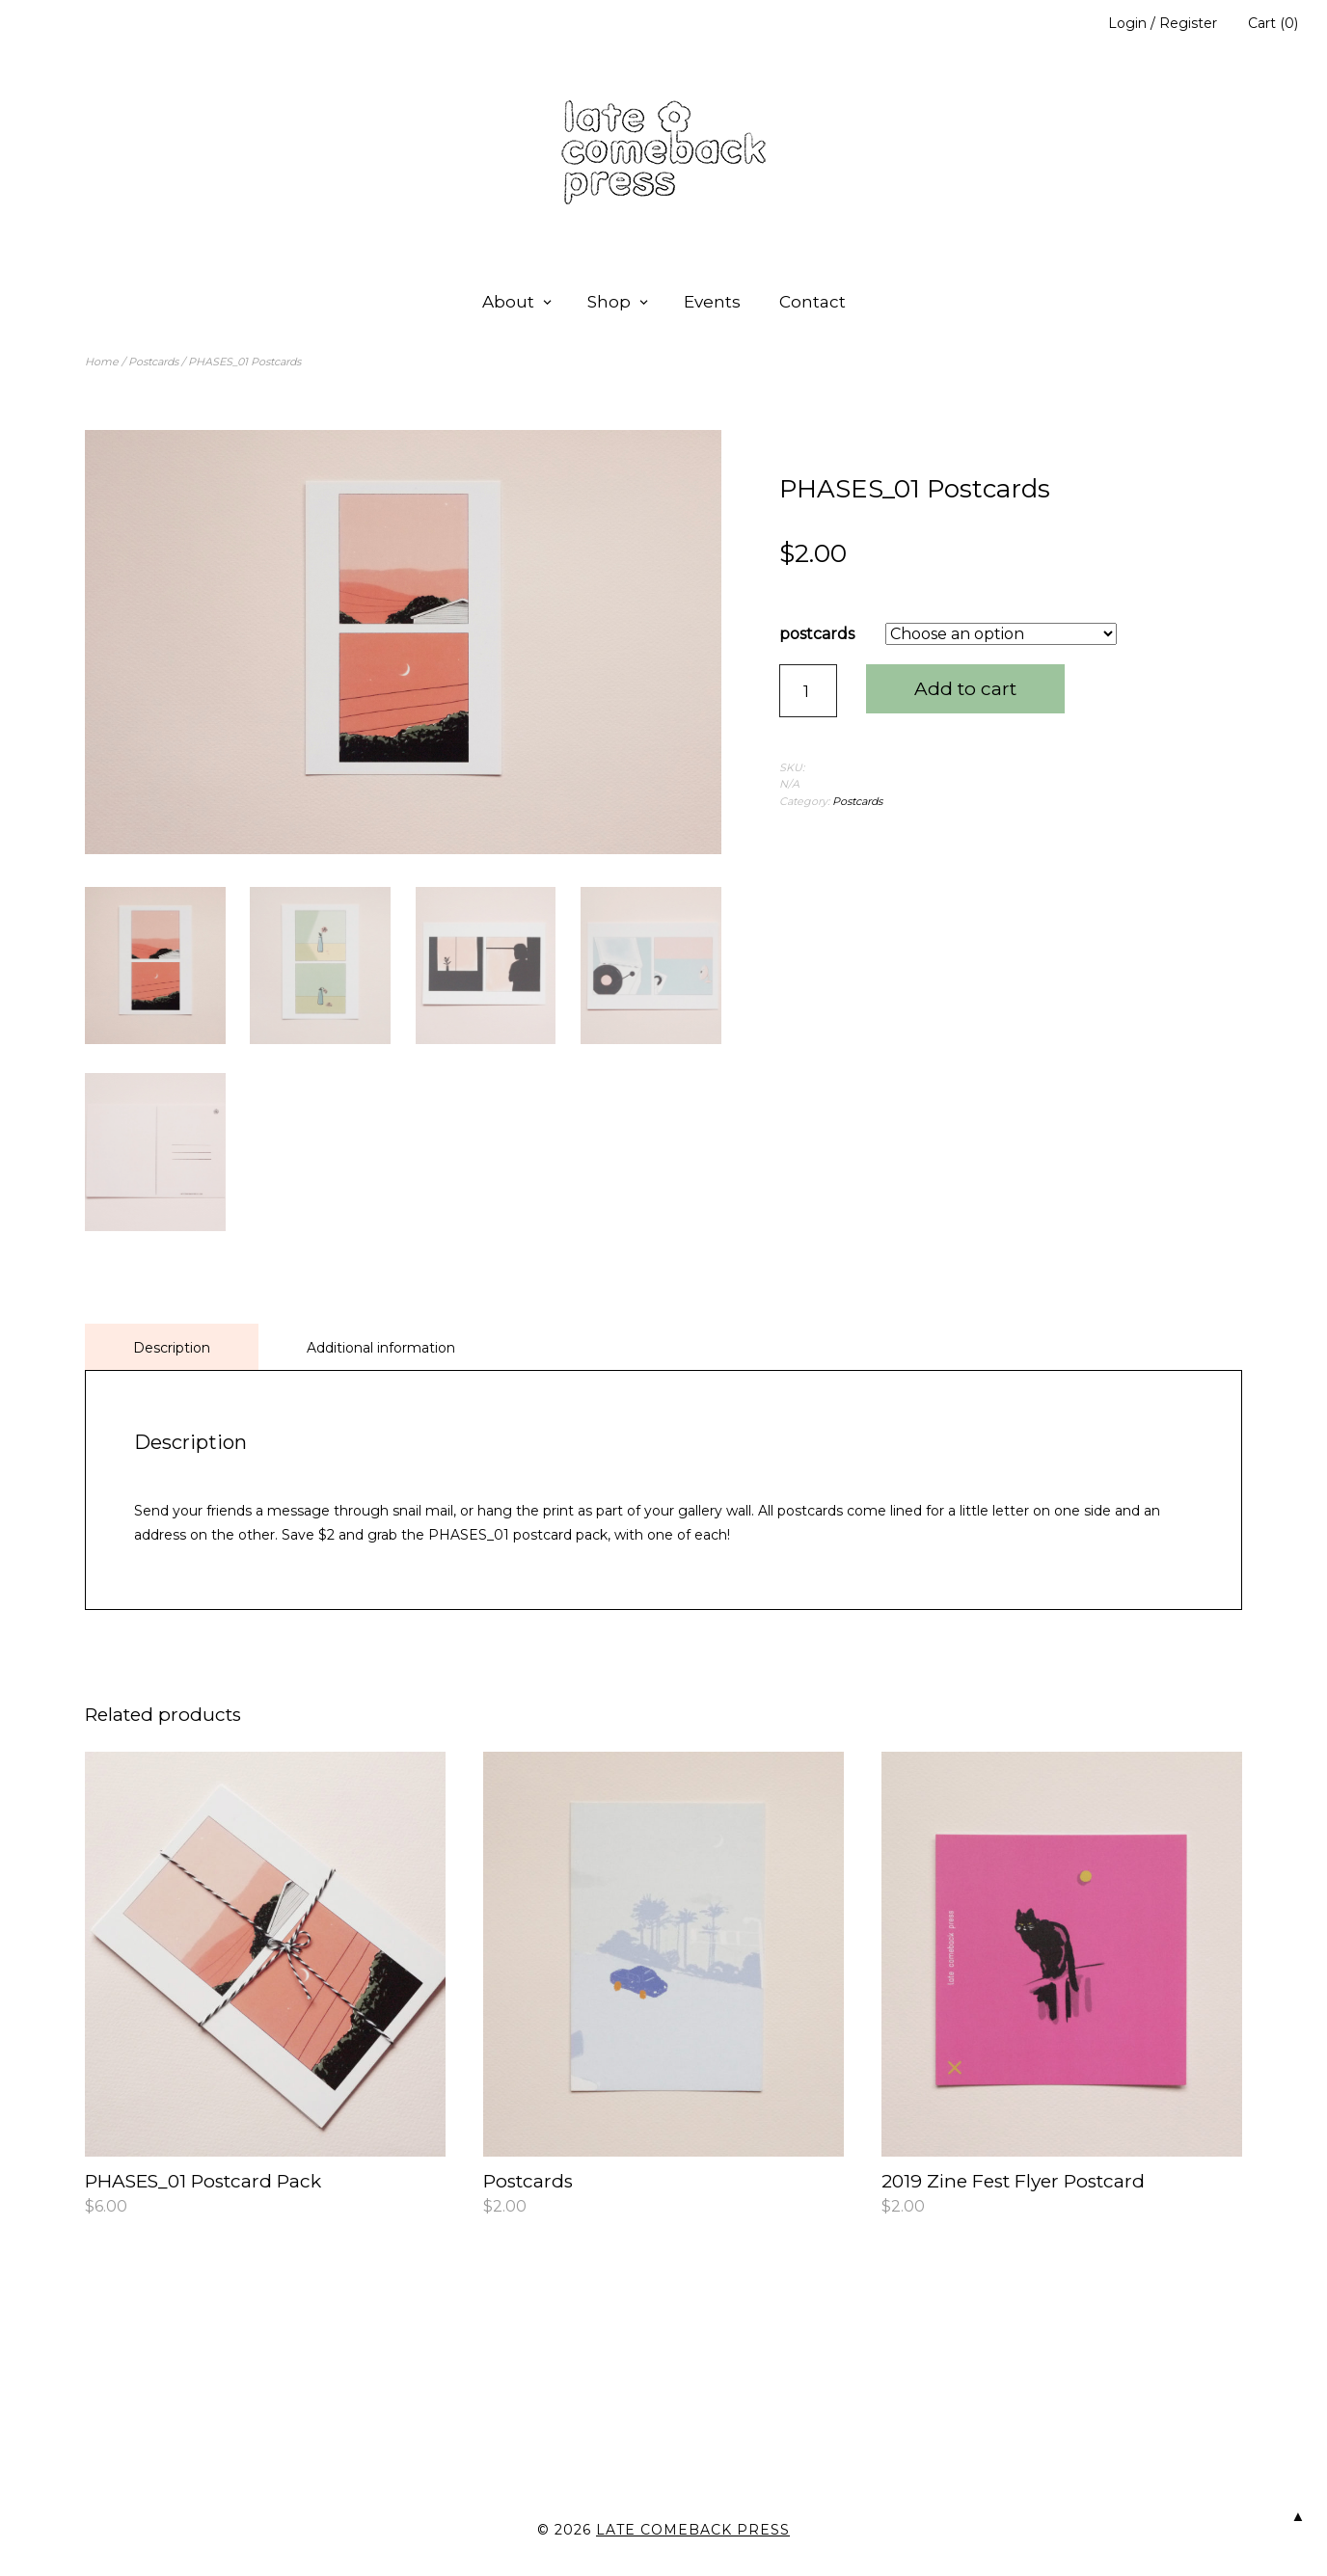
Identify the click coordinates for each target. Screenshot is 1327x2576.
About (508, 301)
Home (102, 361)
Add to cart (965, 689)
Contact (812, 301)
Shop (609, 301)
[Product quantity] (808, 690)
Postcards (153, 361)
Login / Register (1162, 23)
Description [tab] (171, 1344)
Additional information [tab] (381, 1344)
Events (712, 301)
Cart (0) (1273, 23)
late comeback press (693, 2527)
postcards (816, 634)
